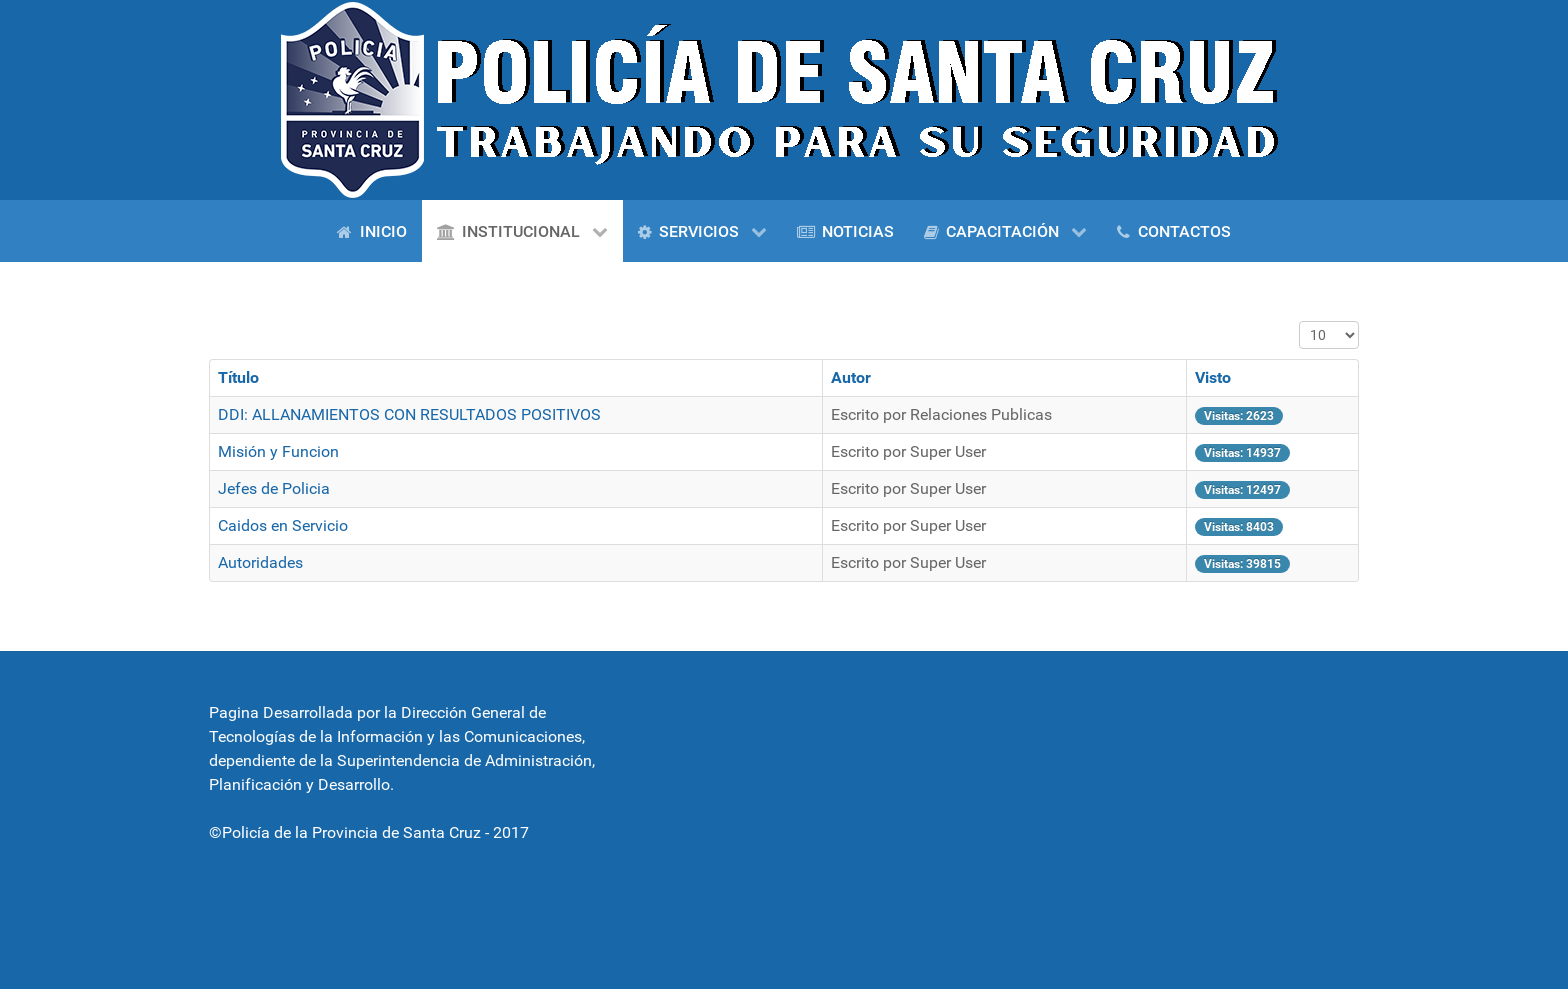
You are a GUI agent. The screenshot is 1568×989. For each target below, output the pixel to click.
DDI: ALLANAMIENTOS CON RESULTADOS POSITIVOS (409, 414)
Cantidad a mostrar (1299, 321)
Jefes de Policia (274, 488)
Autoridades (260, 562)
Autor (851, 377)
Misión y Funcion (278, 451)
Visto (1213, 377)
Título (238, 377)
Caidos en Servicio (283, 525)
